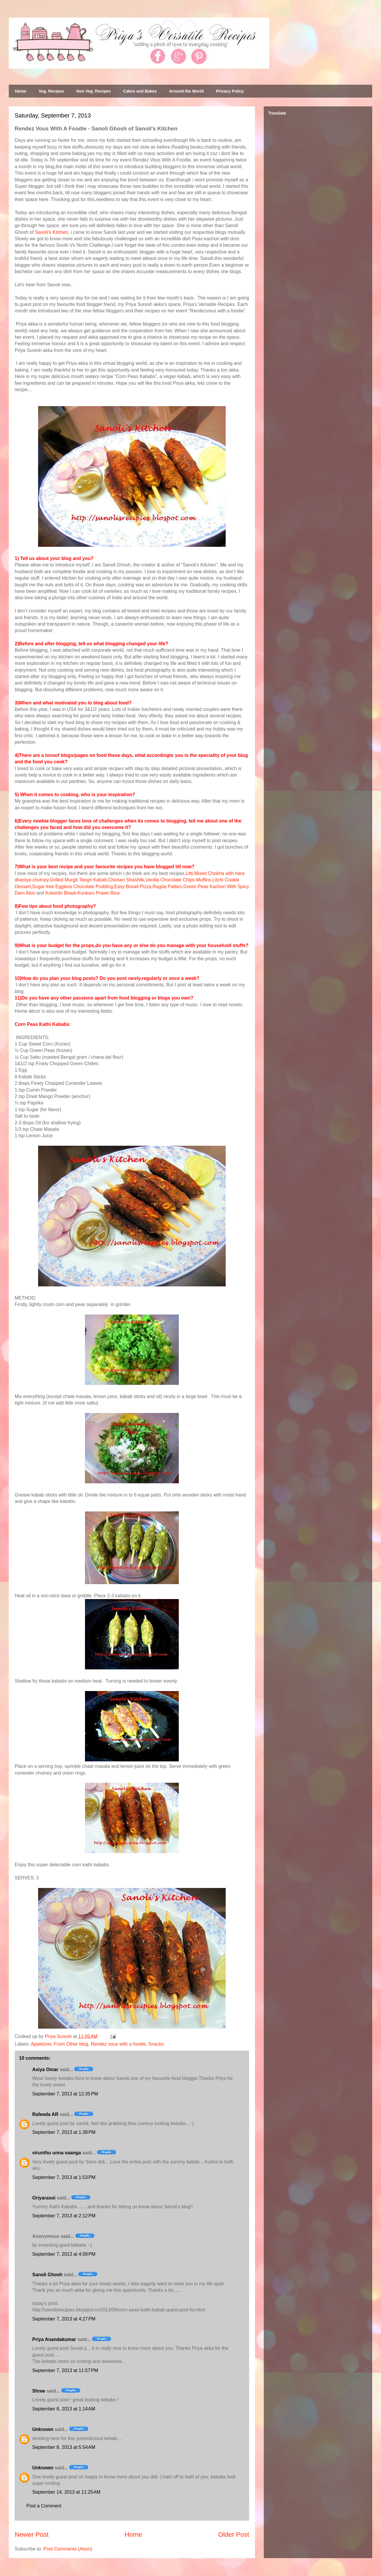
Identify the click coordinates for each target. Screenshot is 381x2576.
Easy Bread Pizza (132, 886)
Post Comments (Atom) (67, 2548)
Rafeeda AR (45, 2114)
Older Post (233, 2534)
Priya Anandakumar (54, 2339)
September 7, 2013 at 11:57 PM (65, 2370)
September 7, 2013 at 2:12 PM (64, 2215)
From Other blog (71, 2044)
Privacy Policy (230, 91)
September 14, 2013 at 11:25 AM (66, 2492)
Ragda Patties (167, 886)
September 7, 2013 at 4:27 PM (64, 2318)
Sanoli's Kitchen (51, 232)
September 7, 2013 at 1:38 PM (64, 2132)
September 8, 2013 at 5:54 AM (63, 2447)
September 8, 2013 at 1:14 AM (63, 2408)
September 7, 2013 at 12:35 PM (65, 2093)
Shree (38, 2390)
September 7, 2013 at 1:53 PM (64, 2177)
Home (20, 91)
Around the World (186, 91)
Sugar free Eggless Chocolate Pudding (72, 886)
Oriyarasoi (43, 2197)
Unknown (42, 2429)
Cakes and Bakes (140, 91)
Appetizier (41, 2044)
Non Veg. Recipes (93, 91)
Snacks (156, 2044)
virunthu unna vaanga (56, 2152)
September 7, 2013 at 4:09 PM (64, 2254)
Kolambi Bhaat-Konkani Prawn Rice (82, 893)
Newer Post (32, 2534)
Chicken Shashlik (126, 879)
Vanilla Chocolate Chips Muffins (178, 879)
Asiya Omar (45, 2069)
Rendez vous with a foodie (118, 2044)
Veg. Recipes (51, 91)
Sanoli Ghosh (47, 2274)
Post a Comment (43, 2505)
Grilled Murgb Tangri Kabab (78, 879)
